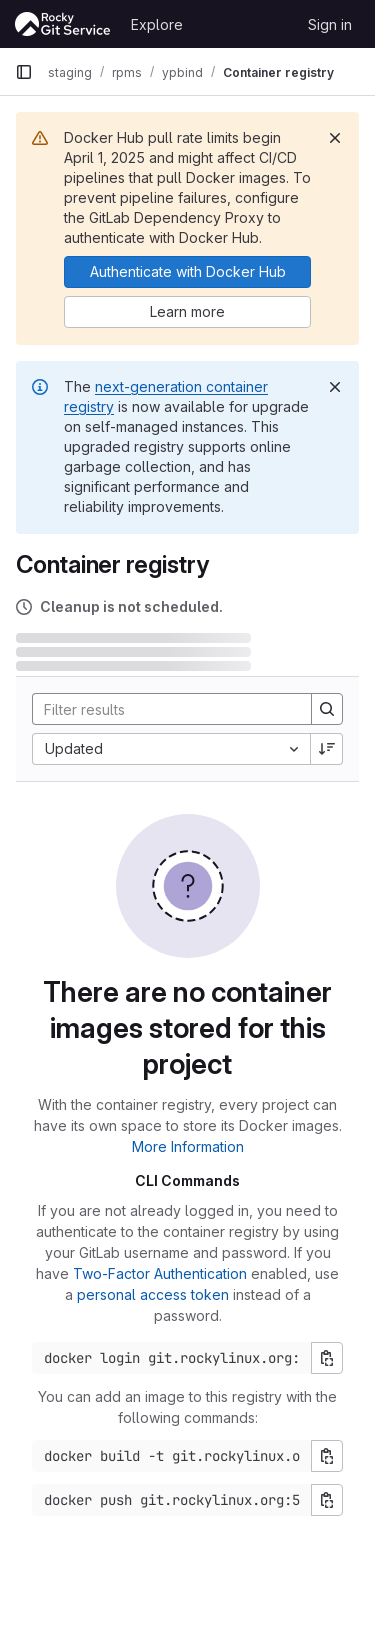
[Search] (164, 709)
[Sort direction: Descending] (327, 749)
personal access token (153, 1294)
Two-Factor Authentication (160, 1273)
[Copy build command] (327, 1456)
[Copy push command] (327, 1500)
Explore (157, 24)
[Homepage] (63, 24)
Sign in (330, 24)
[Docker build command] (172, 1456)
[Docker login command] (172, 1358)
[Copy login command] (327, 1358)
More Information (188, 1146)
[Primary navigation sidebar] (24, 72)
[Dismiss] (335, 138)
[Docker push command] (172, 1500)
